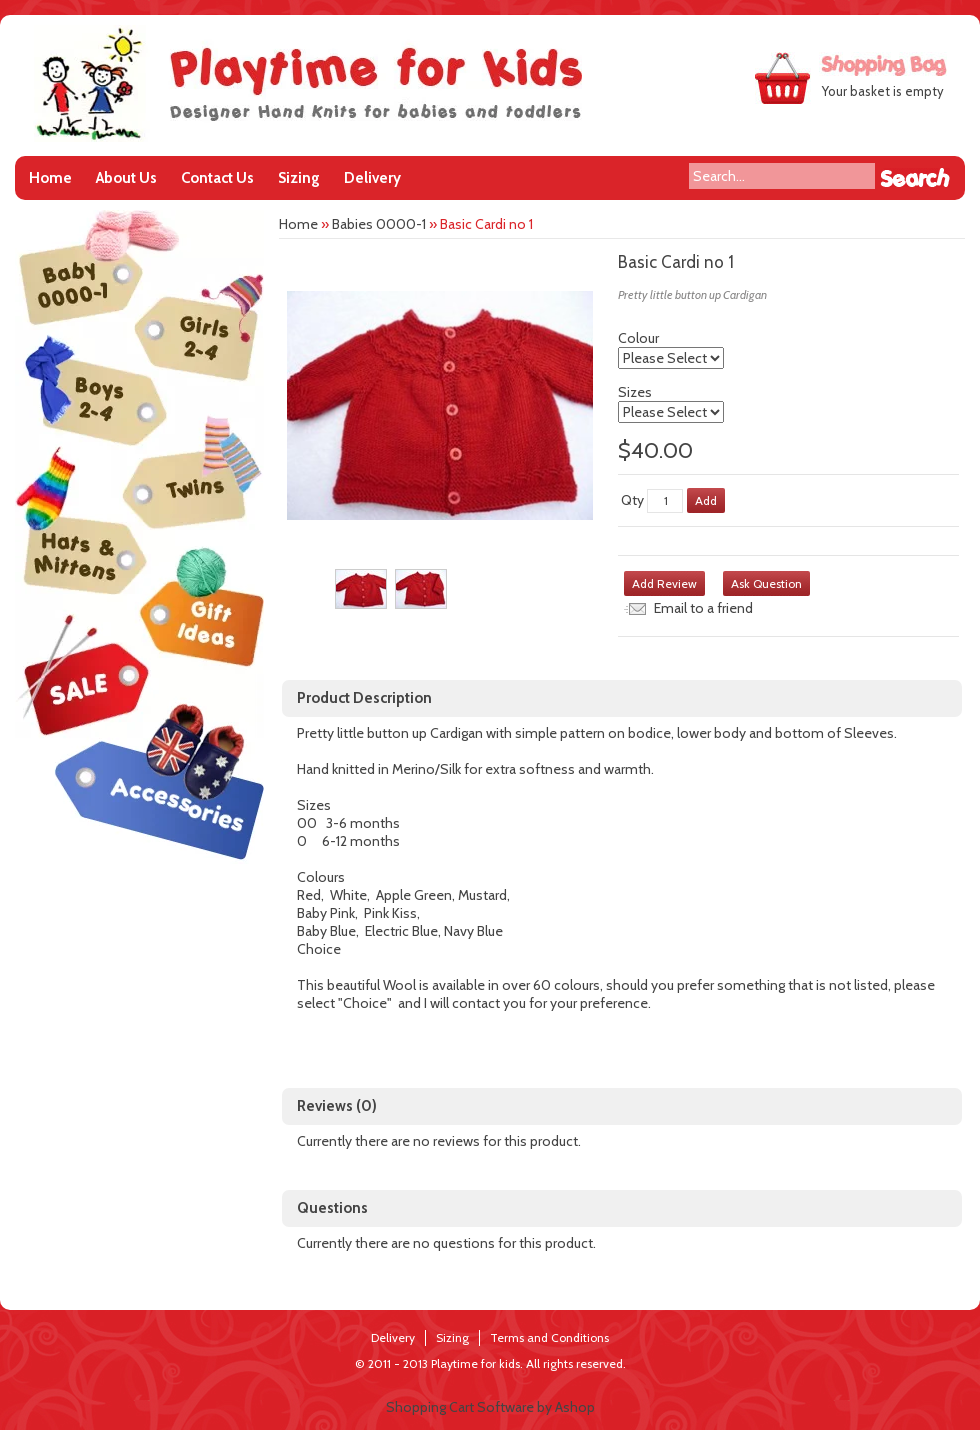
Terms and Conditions (549, 1337)
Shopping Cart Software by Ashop (490, 1407)
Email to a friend (703, 608)
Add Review (664, 583)
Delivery (372, 178)
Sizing (299, 178)
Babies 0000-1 (379, 224)
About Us (126, 178)
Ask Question (766, 583)
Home (50, 178)
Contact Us (217, 178)
